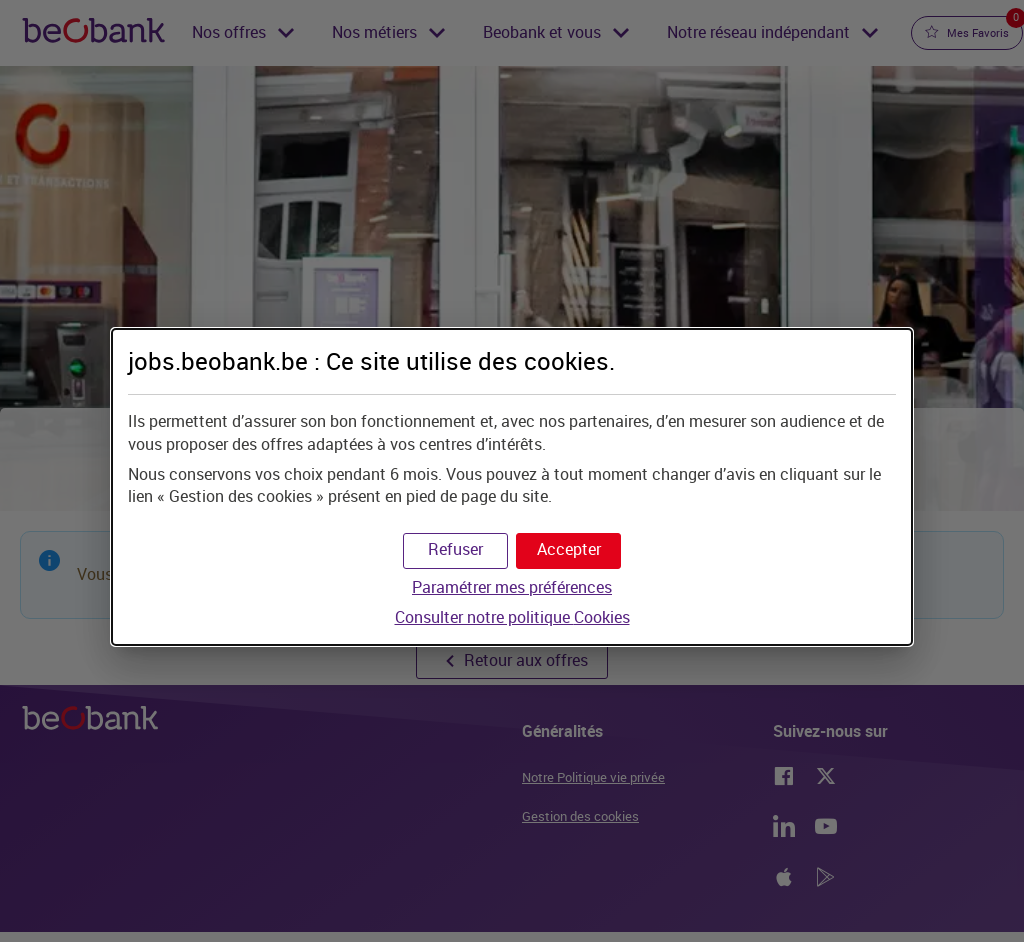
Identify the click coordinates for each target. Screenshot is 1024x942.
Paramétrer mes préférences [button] (512, 587)
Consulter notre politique (512, 617)
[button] (568, 551)
